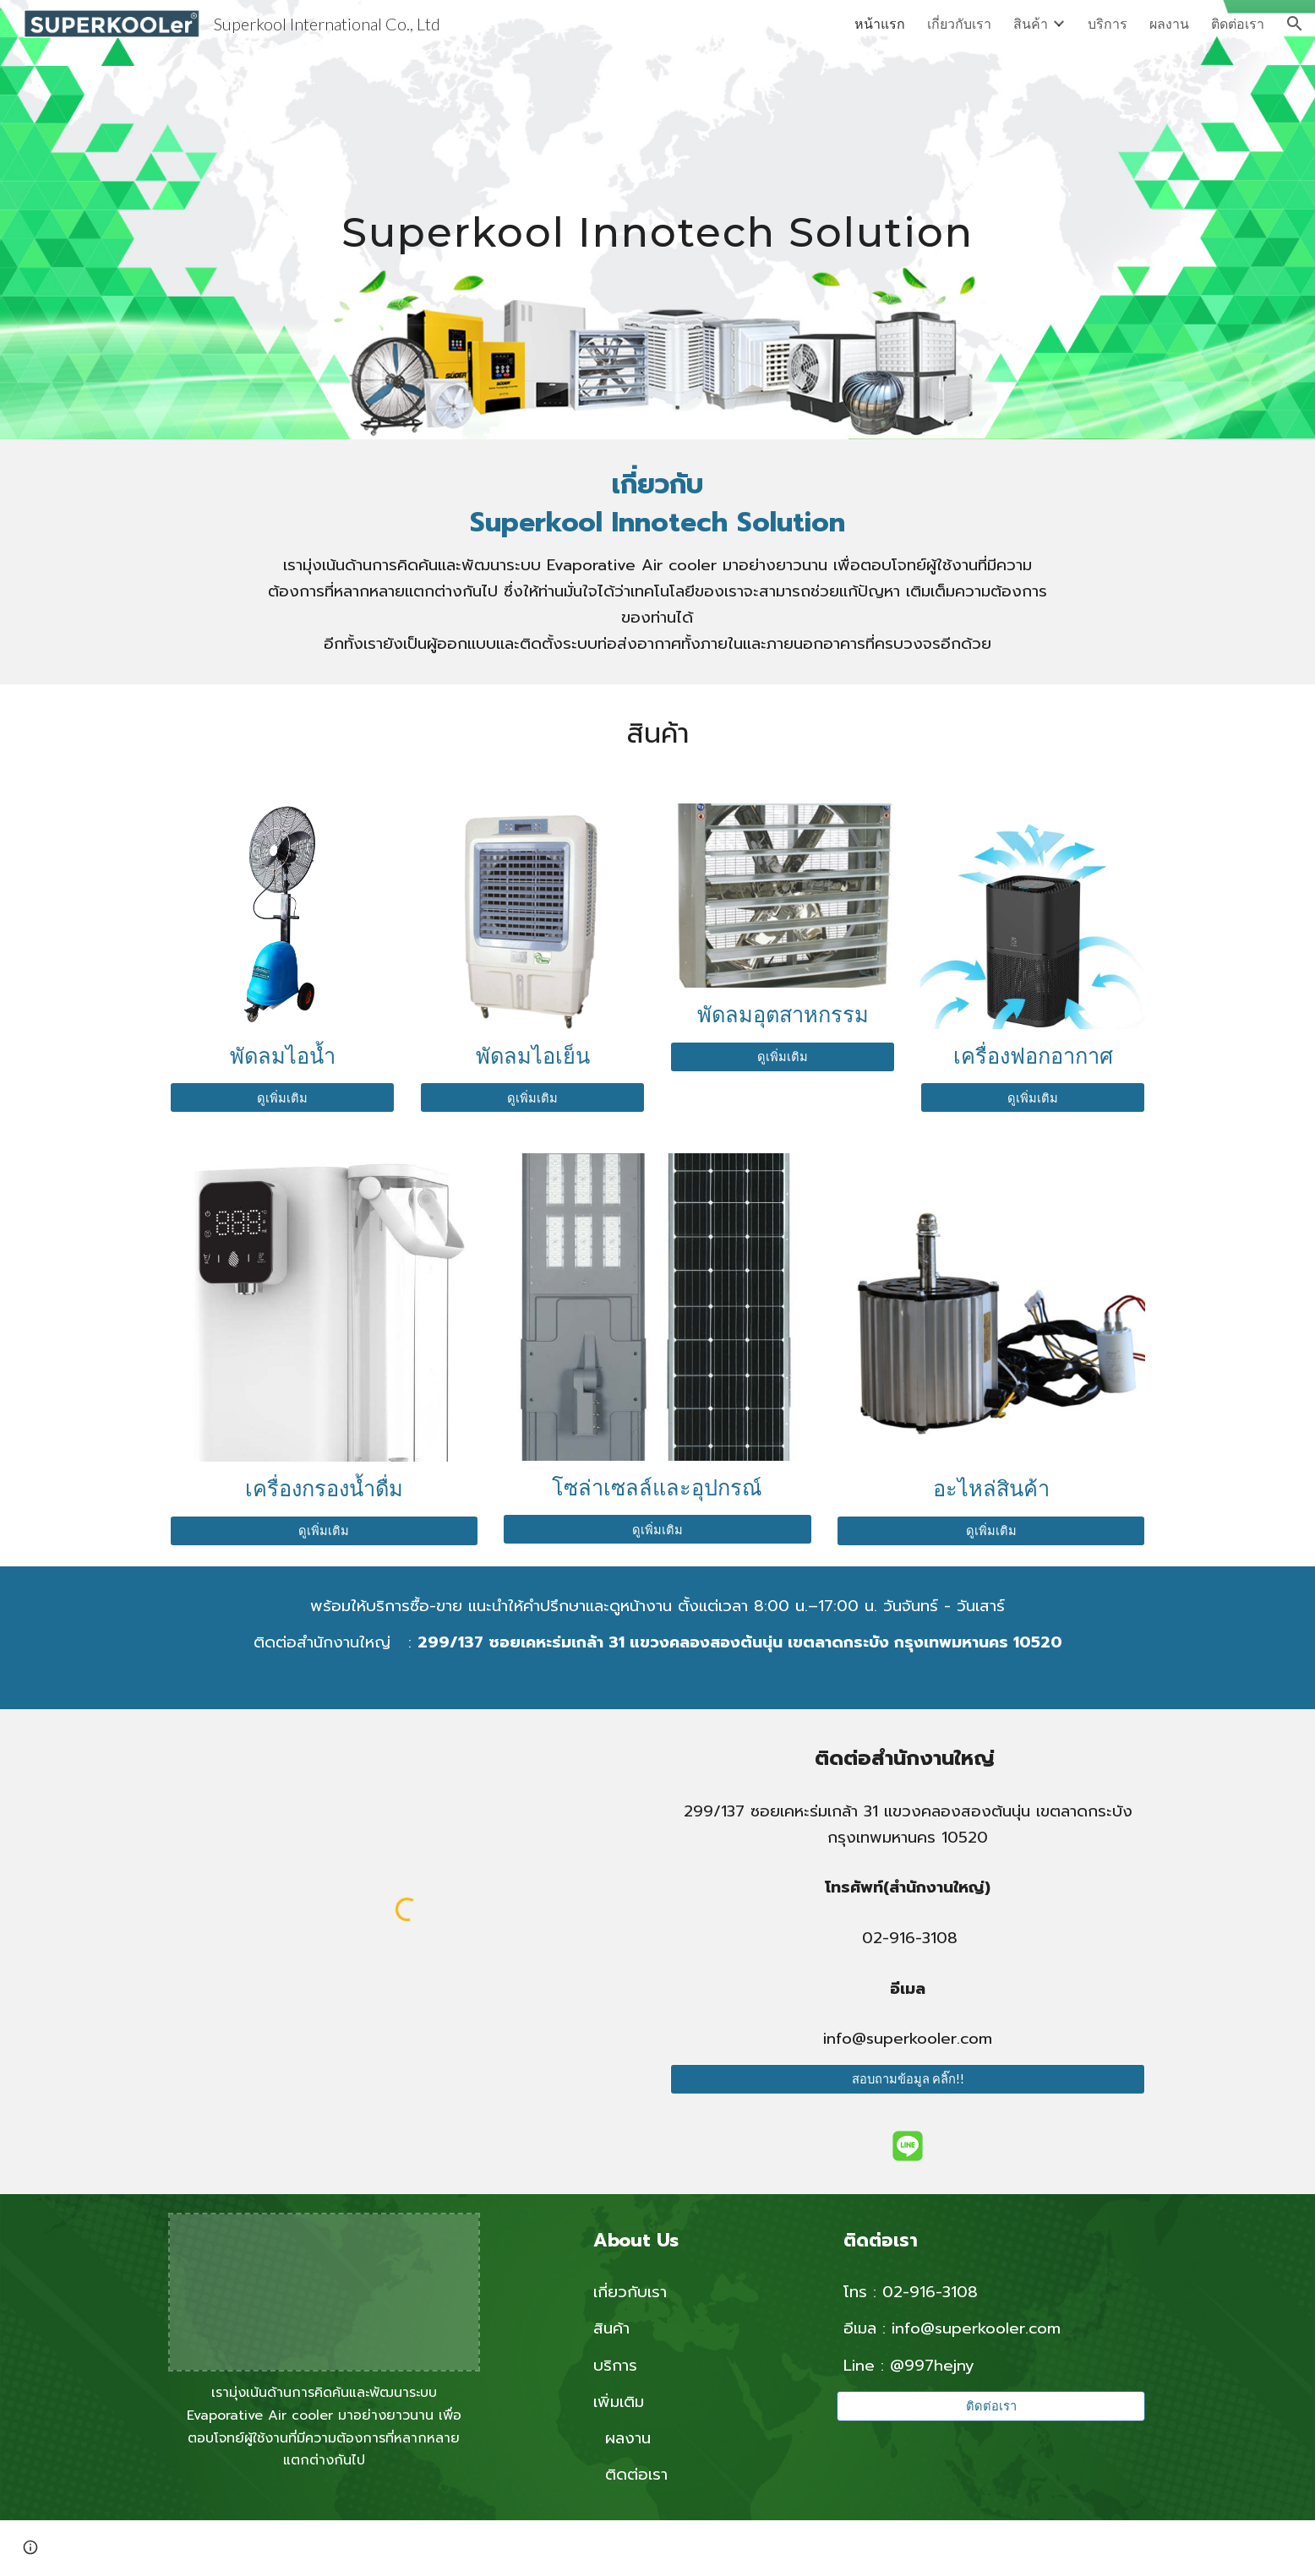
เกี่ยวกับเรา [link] (959, 23)
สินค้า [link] (1030, 23)
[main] (657, 219)
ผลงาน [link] (1169, 23)
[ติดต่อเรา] (991, 2406)
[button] (1294, 23)
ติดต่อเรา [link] (1237, 23)
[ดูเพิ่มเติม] (282, 1097)
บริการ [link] (1107, 23)
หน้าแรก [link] (879, 23)
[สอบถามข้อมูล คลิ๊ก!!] (907, 2079)
